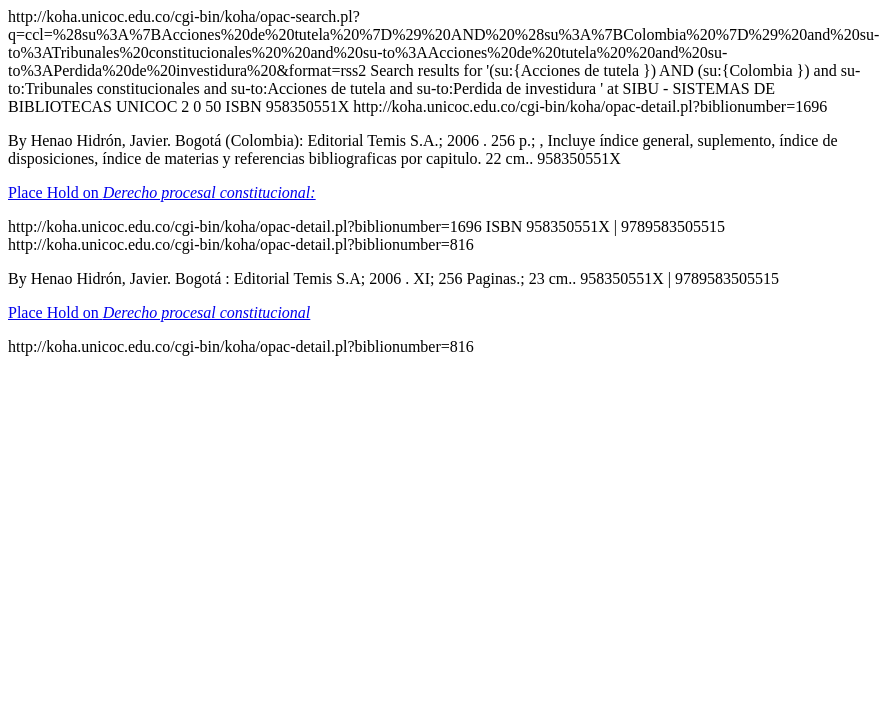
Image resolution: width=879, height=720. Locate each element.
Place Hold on (162, 192)
